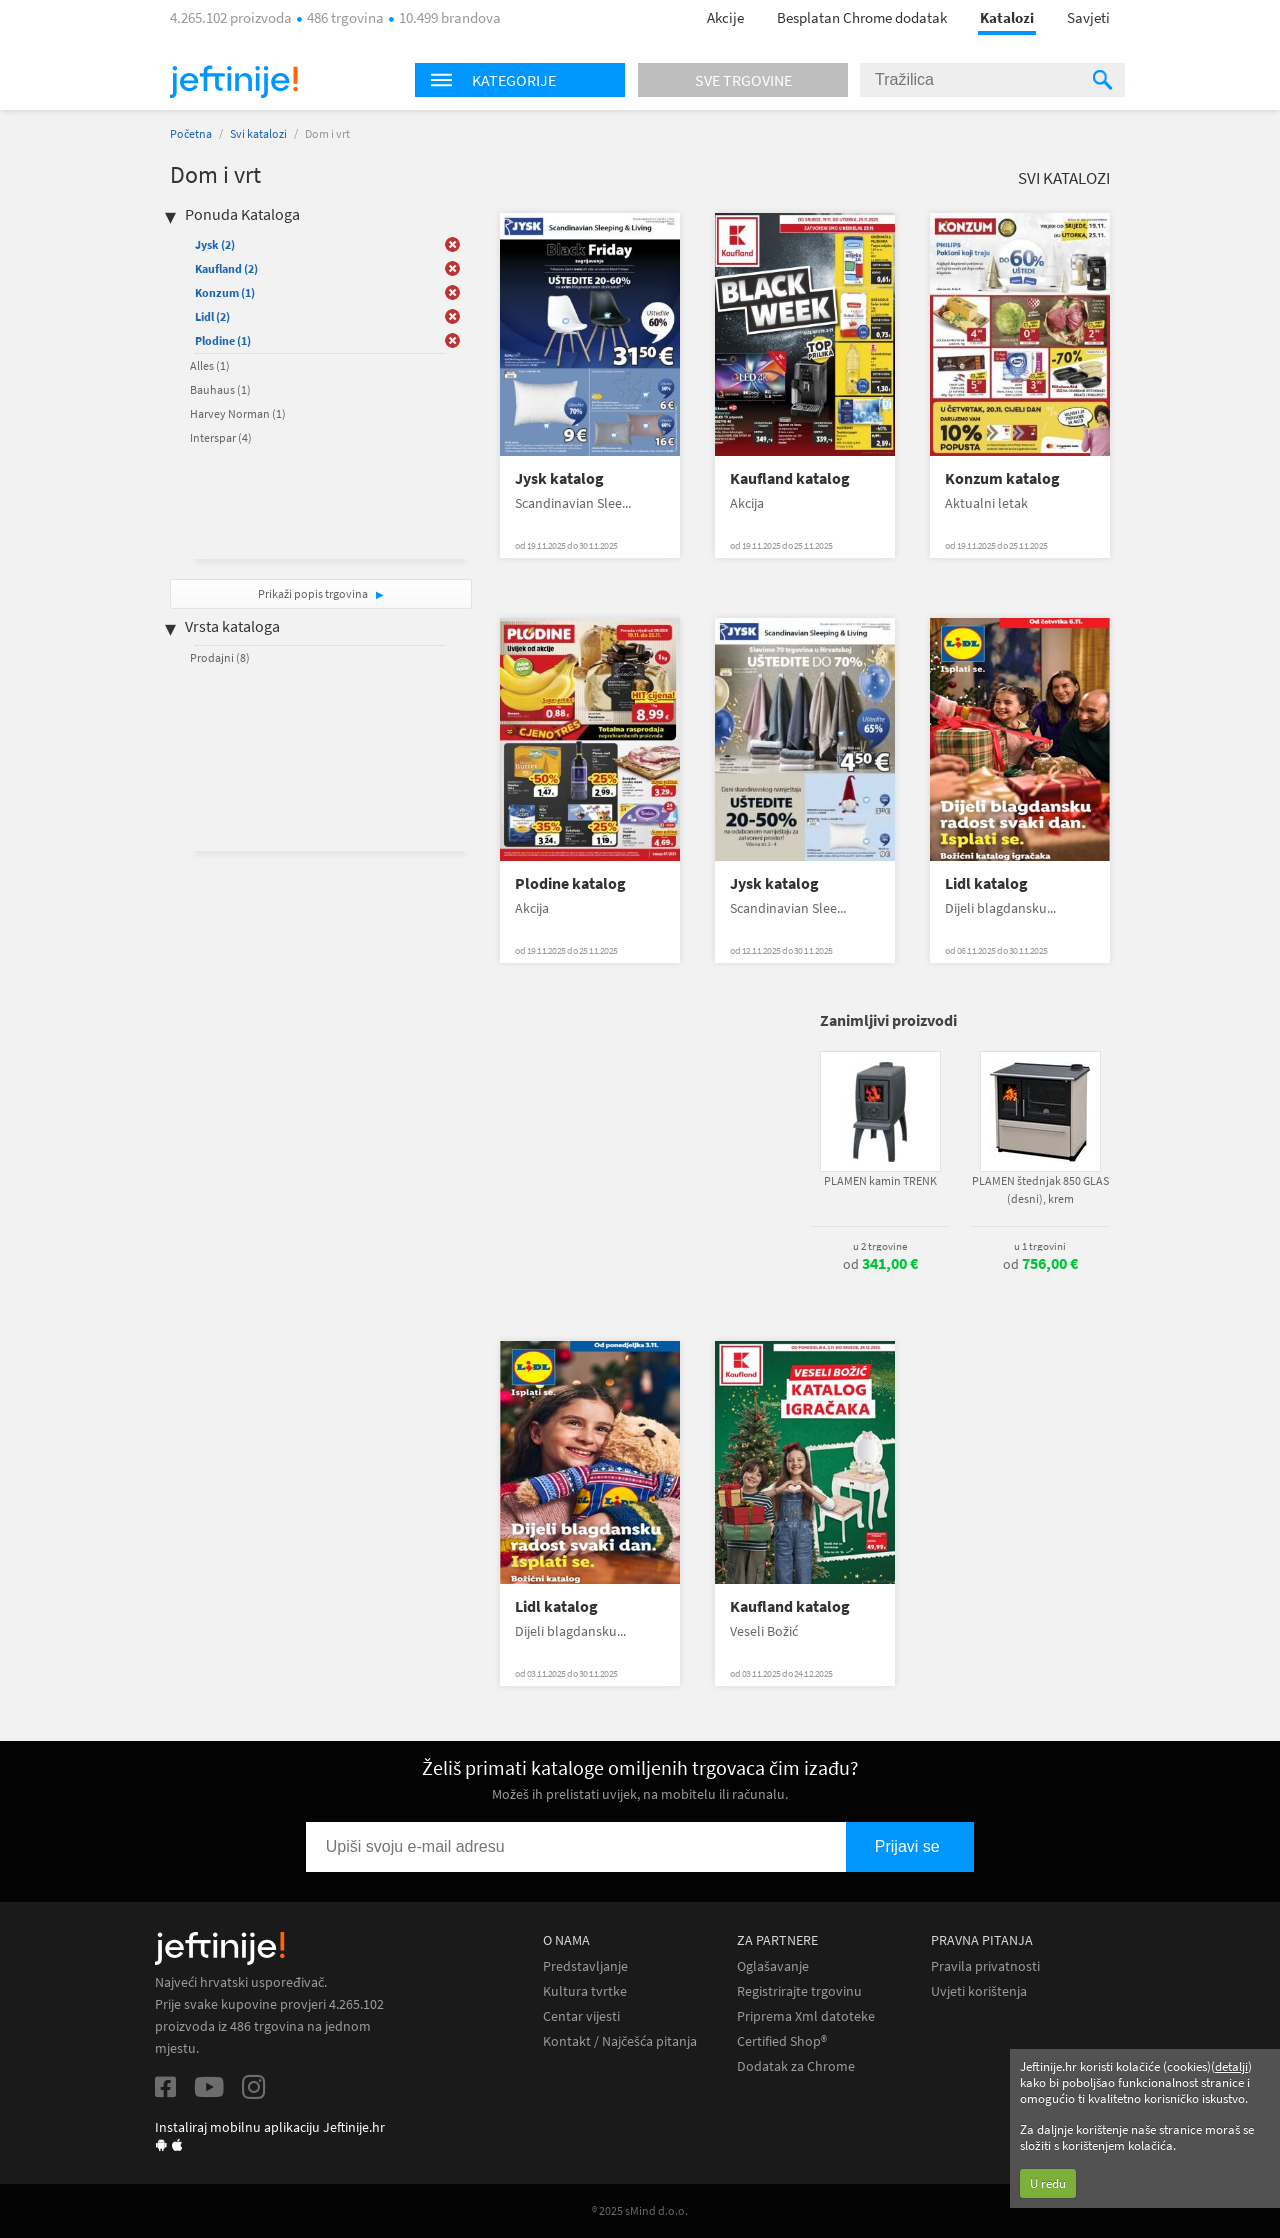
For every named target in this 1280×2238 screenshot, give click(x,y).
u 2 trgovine (880, 1246)
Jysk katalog (559, 478)
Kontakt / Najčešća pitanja (620, 2041)
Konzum (225, 292)
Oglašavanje (773, 1966)
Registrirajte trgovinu (799, 1991)
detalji (1231, 2066)
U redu (1048, 2183)
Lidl (212, 316)
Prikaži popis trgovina (314, 593)
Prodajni (220, 657)
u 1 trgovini (1040, 1246)
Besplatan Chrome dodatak (862, 17)
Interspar (221, 437)
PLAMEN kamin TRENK (880, 1180)
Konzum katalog (1002, 478)
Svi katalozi (258, 133)
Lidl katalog (986, 883)
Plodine (223, 340)
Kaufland (226, 268)
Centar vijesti (581, 2016)
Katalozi (1007, 17)
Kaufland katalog (790, 478)
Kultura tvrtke (585, 1991)
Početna (191, 133)
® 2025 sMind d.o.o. (640, 2210)
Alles (210, 365)
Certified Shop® (782, 2041)
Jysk (215, 244)
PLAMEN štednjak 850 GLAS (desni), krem (1040, 1189)
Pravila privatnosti (985, 1966)
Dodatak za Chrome (796, 2066)
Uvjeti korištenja (979, 1991)
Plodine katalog (570, 883)
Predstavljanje (585, 1966)
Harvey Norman (238, 413)
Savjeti (1088, 17)
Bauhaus (220, 389)
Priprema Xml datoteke (806, 2016)
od (880, 1264)
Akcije (725, 17)
